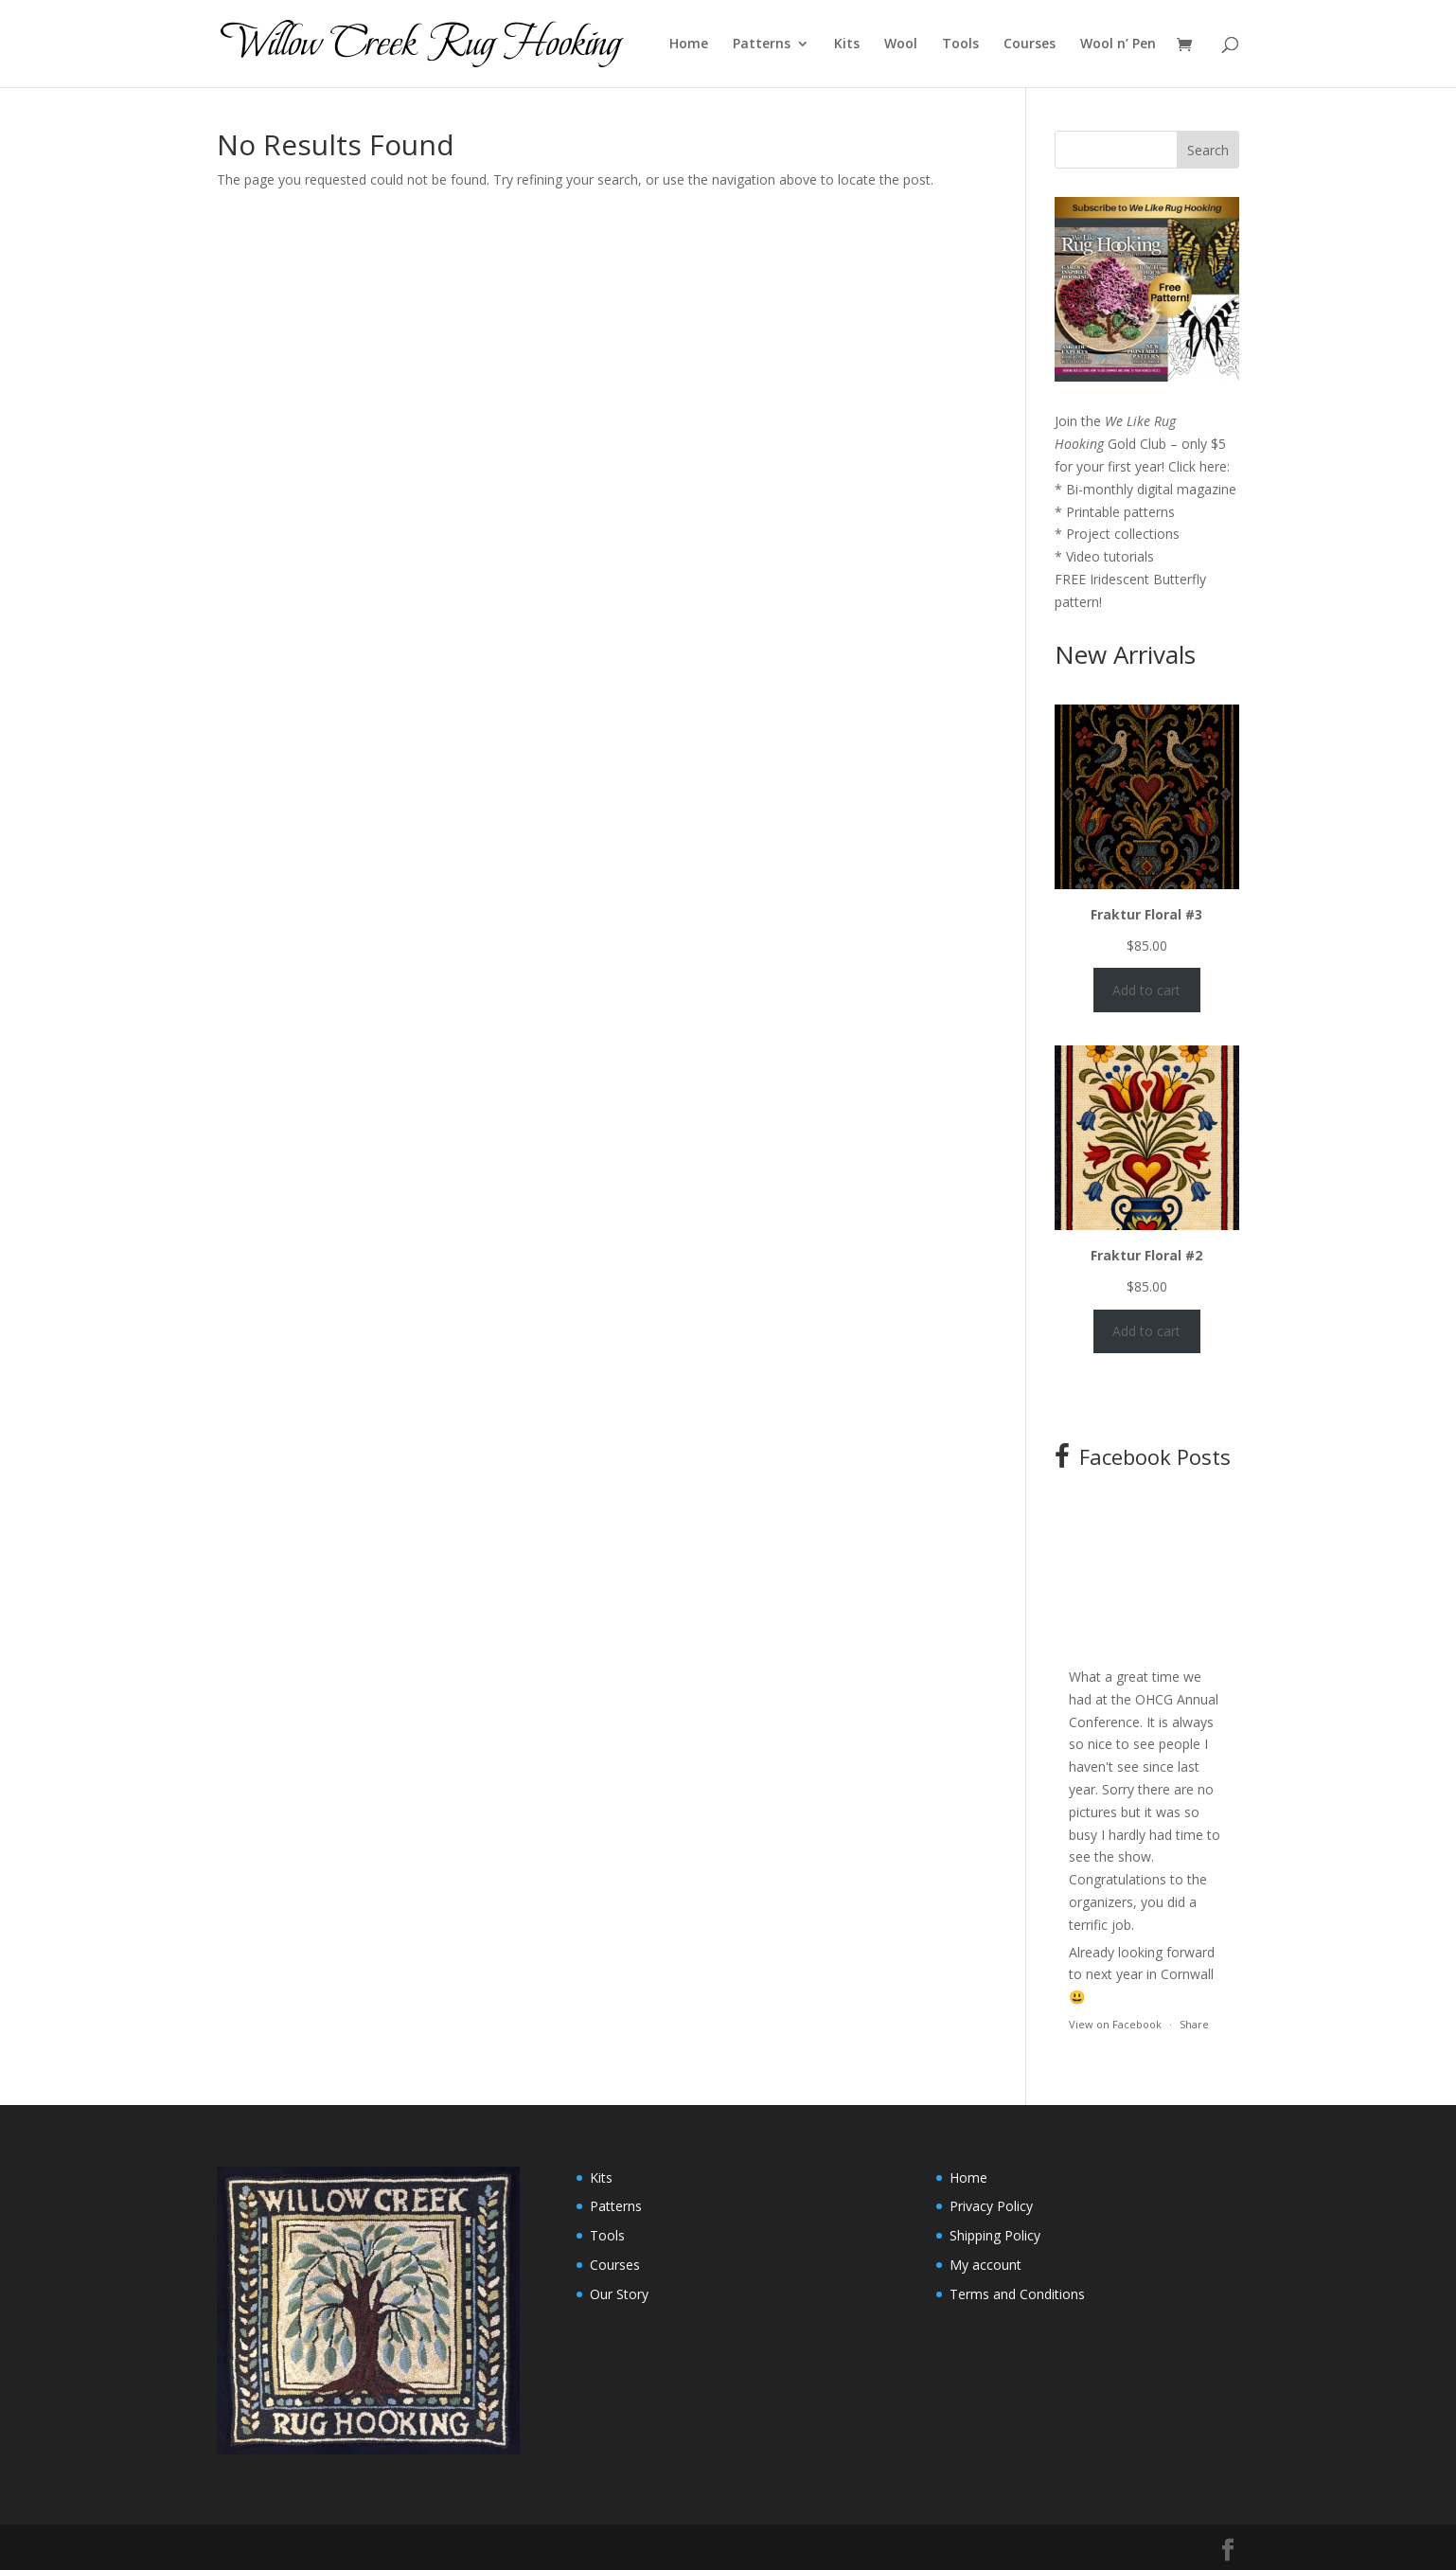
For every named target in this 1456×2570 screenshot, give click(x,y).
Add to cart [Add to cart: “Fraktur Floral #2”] (1146, 1331)
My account (985, 2265)
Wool (900, 44)
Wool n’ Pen (1118, 44)
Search (1208, 150)
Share (1194, 2024)
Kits (847, 44)
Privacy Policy (991, 2206)
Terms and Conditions (1017, 2294)
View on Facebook (1115, 2024)
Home (688, 44)
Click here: (1199, 466)
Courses (1029, 44)
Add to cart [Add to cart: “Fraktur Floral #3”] (1146, 990)
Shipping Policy (995, 2235)
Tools (960, 44)
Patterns (761, 44)
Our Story (619, 2294)
